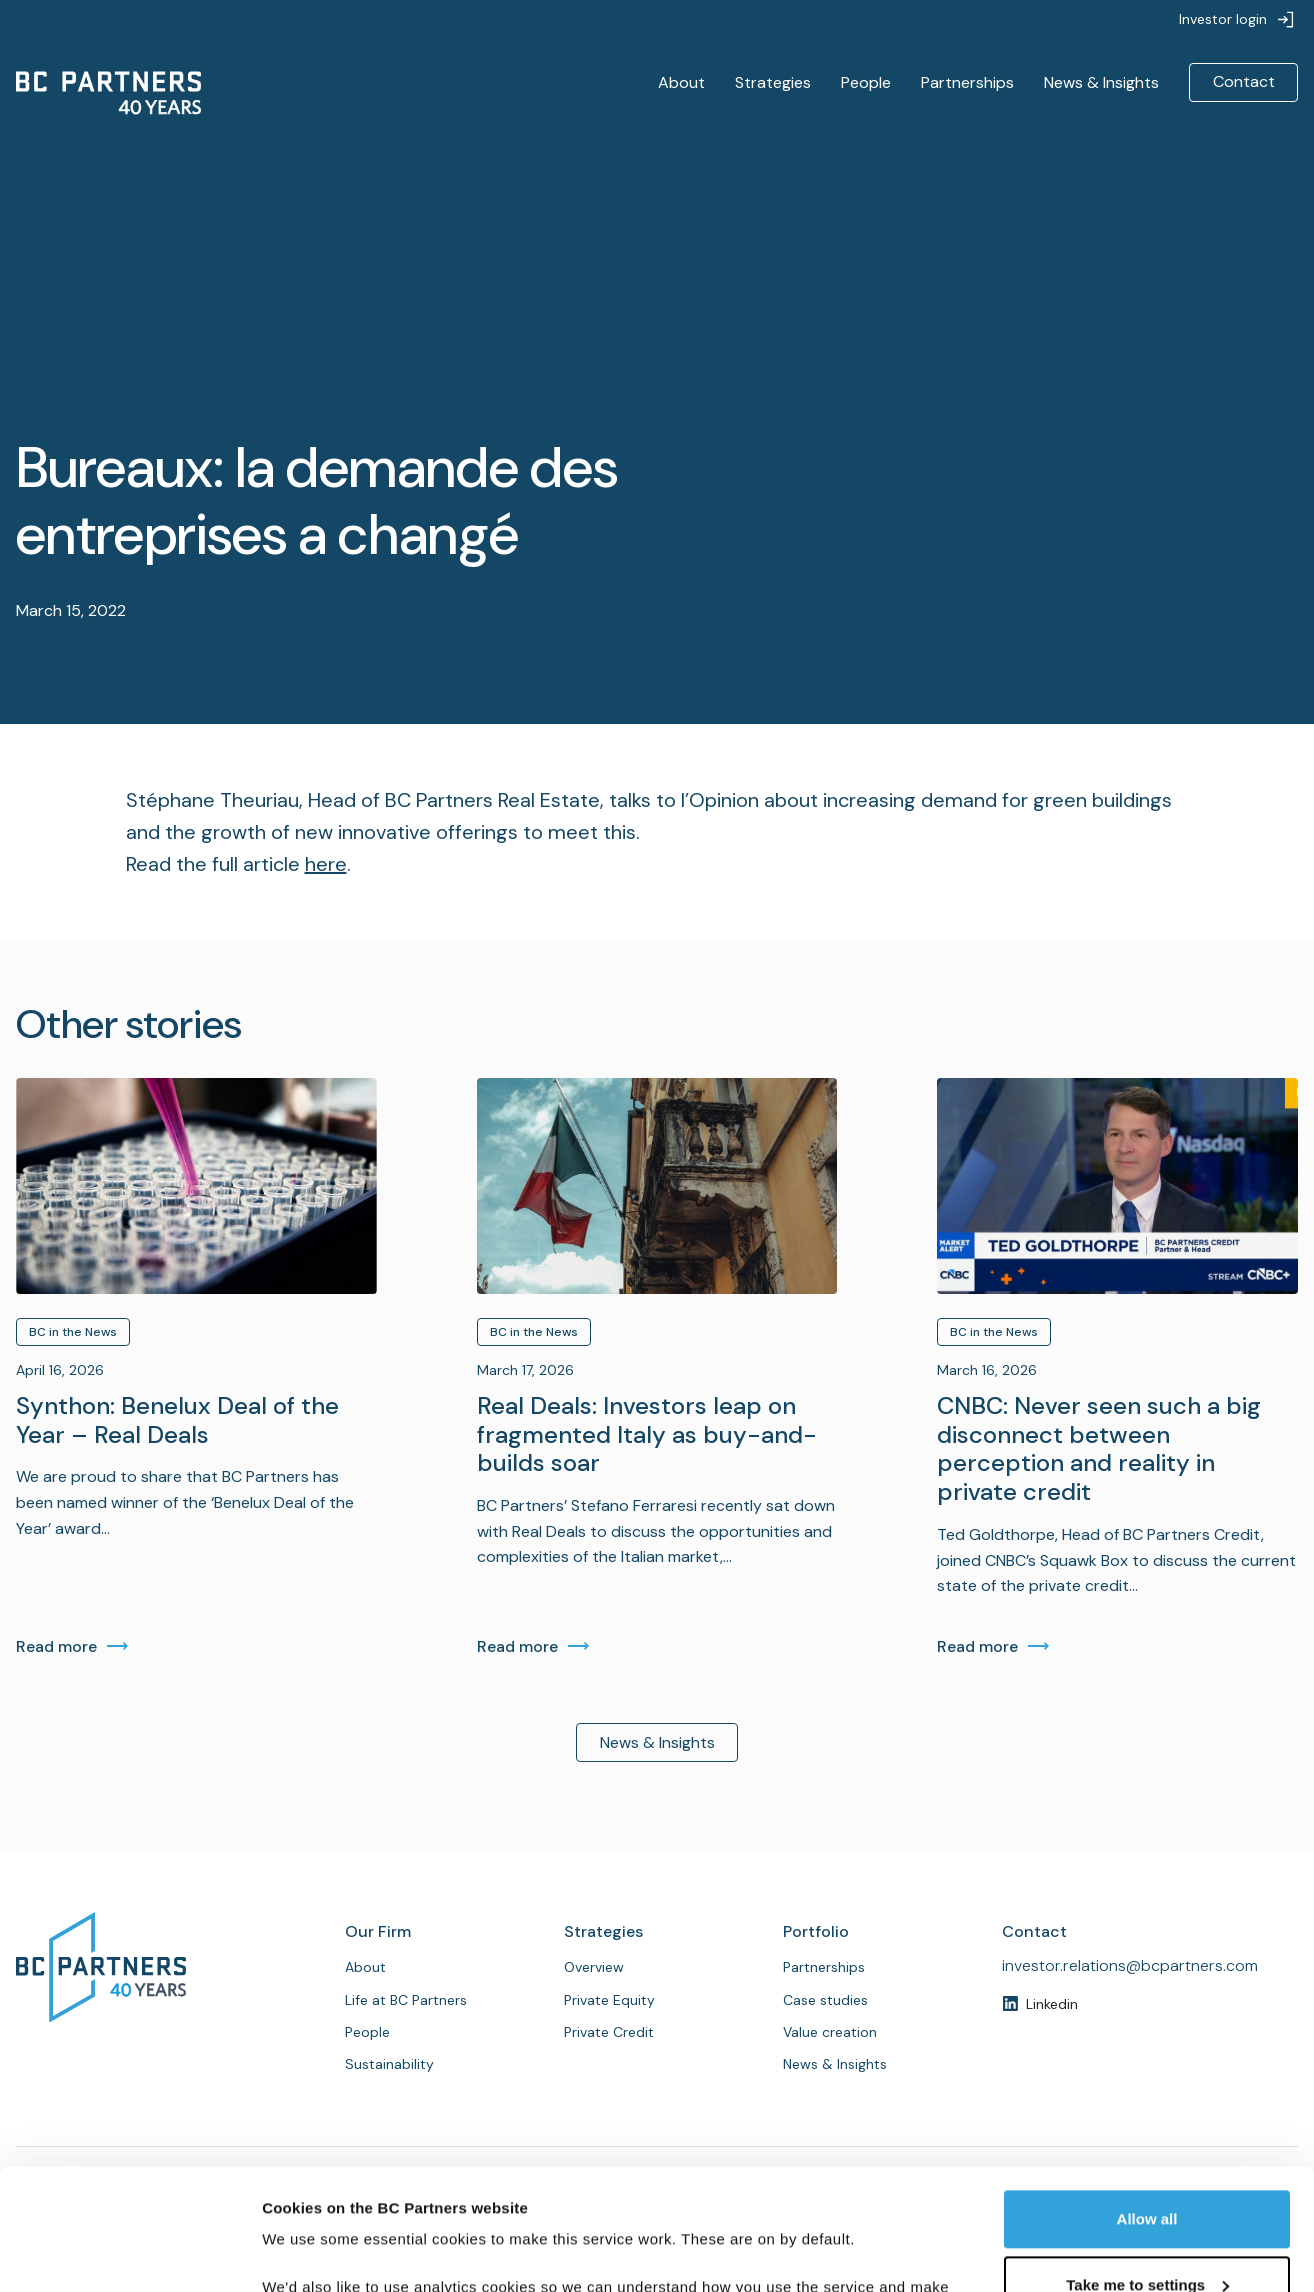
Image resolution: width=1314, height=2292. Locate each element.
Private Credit (609, 2032)
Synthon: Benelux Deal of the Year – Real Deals (177, 1421)
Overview (594, 1967)
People (866, 82)
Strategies (773, 82)
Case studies (825, 2000)
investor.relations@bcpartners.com (1130, 1965)
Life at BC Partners (406, 2000)
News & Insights (1101, 82)
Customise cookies (331, 2252)
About (681, 82)
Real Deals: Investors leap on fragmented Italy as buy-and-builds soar (647, 1435)
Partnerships (967, 82)
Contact (1244, 81)
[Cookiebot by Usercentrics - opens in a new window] (129, 2253)
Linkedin (1052, 2004)
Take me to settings (1147, 2170)
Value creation (830, 2032)
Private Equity (609, 2000)
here (326, 864)
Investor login (1223, 19)
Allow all (1147, 2105)
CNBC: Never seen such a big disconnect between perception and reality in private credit (1099, 1449)
